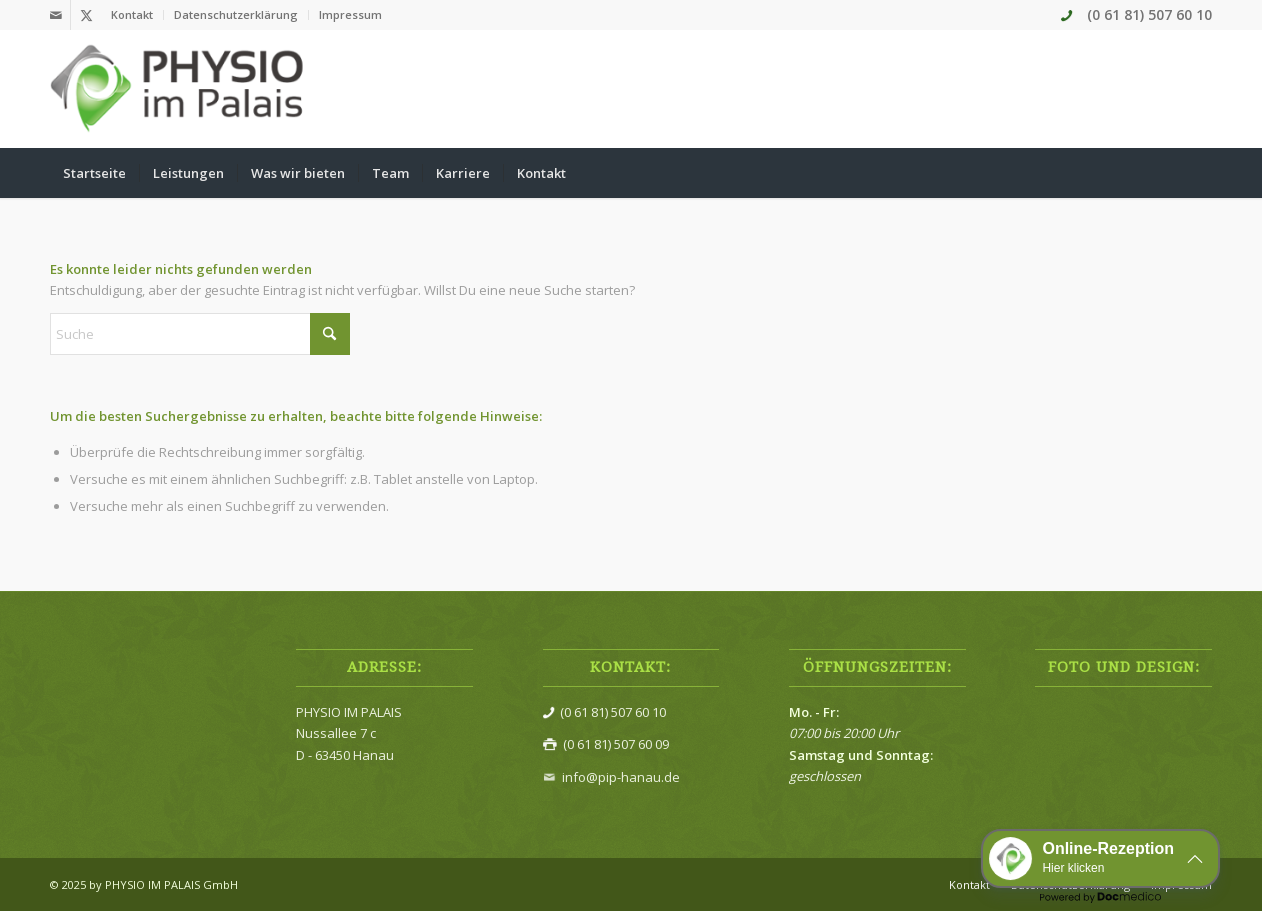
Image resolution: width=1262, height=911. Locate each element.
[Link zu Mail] (55, 15)
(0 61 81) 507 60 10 (1149, 14)
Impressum (350, 14)
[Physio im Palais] (178, 89)
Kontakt (132, 14)
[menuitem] (132, 15)
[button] (1100, 858)
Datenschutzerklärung (236, 14)
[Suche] (1199, 173)
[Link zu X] (86, 15)
